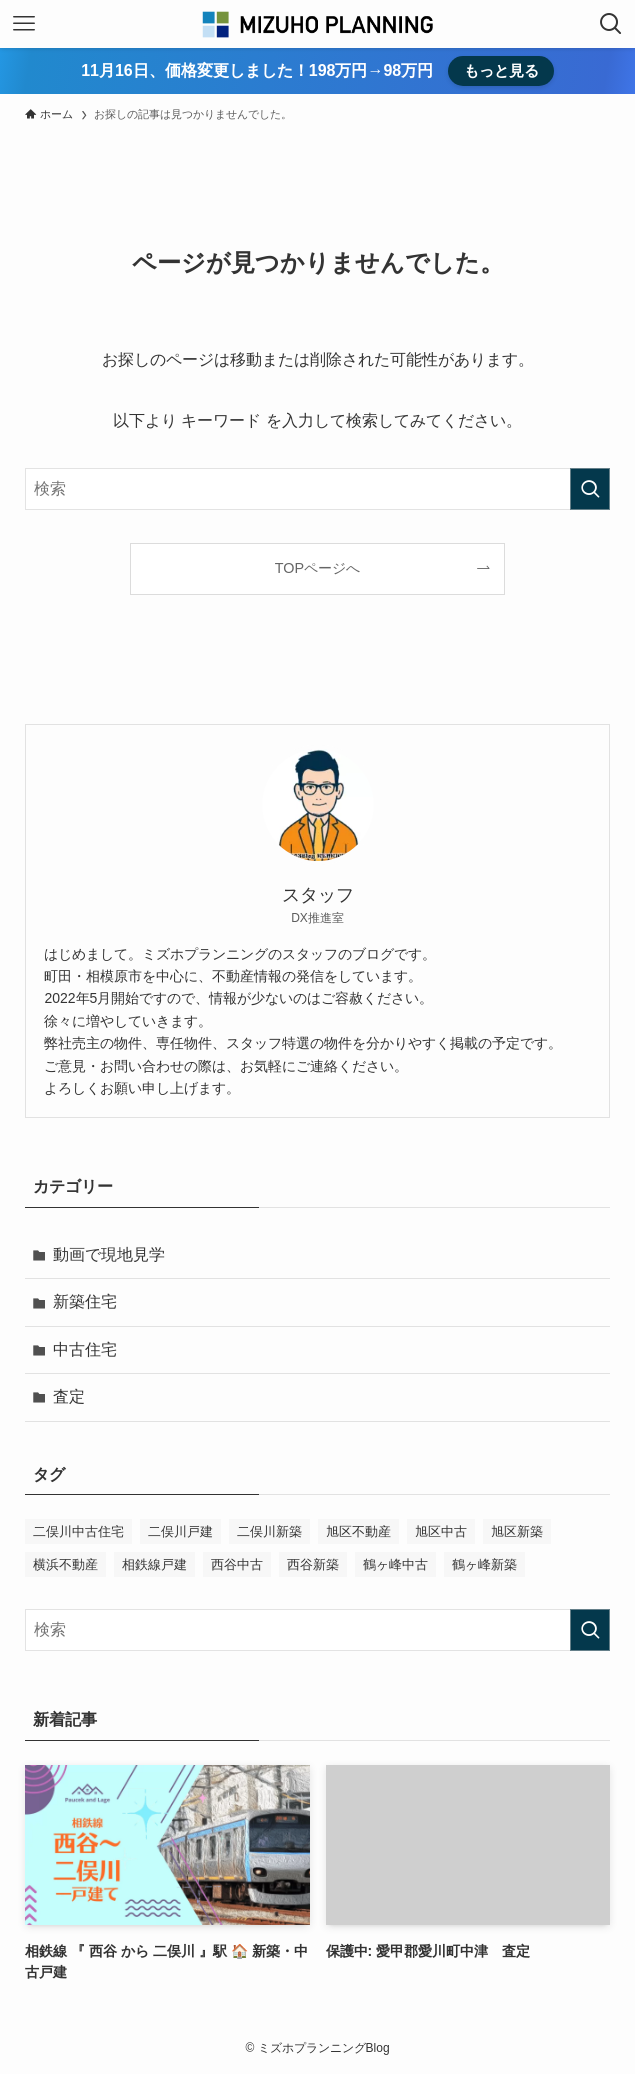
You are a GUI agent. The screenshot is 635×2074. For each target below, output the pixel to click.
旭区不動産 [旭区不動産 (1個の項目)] (358, 1531)
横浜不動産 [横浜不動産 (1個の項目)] (65, 1564)
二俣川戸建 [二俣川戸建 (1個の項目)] (180, 1531)
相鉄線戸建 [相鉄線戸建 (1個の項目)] (154, 1564)
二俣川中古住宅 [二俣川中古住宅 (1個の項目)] (78, 1531)
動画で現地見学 (109, 1254)
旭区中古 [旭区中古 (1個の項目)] (441, 1531)
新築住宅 (85, 1301)
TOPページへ (317, 568)
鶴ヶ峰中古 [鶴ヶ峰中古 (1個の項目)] (395, 1564)
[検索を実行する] (590, 489)
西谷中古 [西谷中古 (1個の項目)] (237, 1564)
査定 (69, 1396)
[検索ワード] (317, 489)
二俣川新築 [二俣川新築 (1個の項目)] (269, 1531)
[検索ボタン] (611, 24)
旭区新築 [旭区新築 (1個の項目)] (517, 1531)
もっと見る (501, 70)
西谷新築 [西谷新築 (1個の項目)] (313, 1564)
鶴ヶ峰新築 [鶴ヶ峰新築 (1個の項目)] (484, 1564)
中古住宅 (85, 1349)
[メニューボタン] (24, 24)
